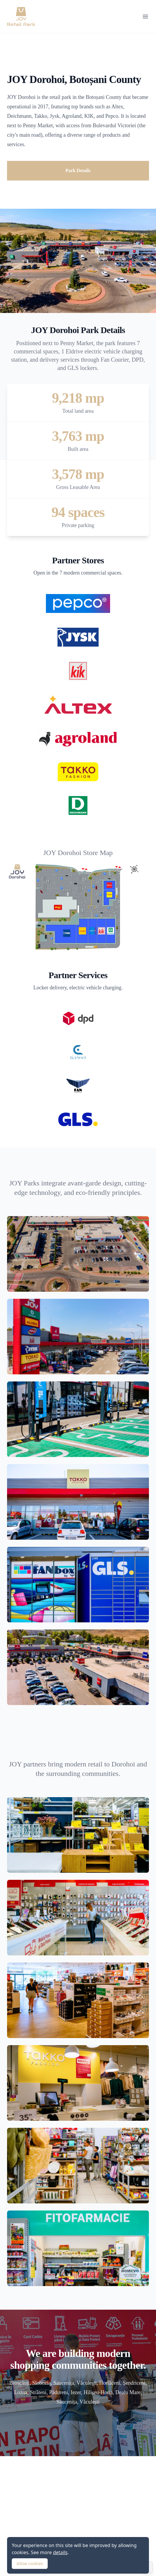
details (60, 2552)
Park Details (78, 170)
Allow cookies (29, 2563)
